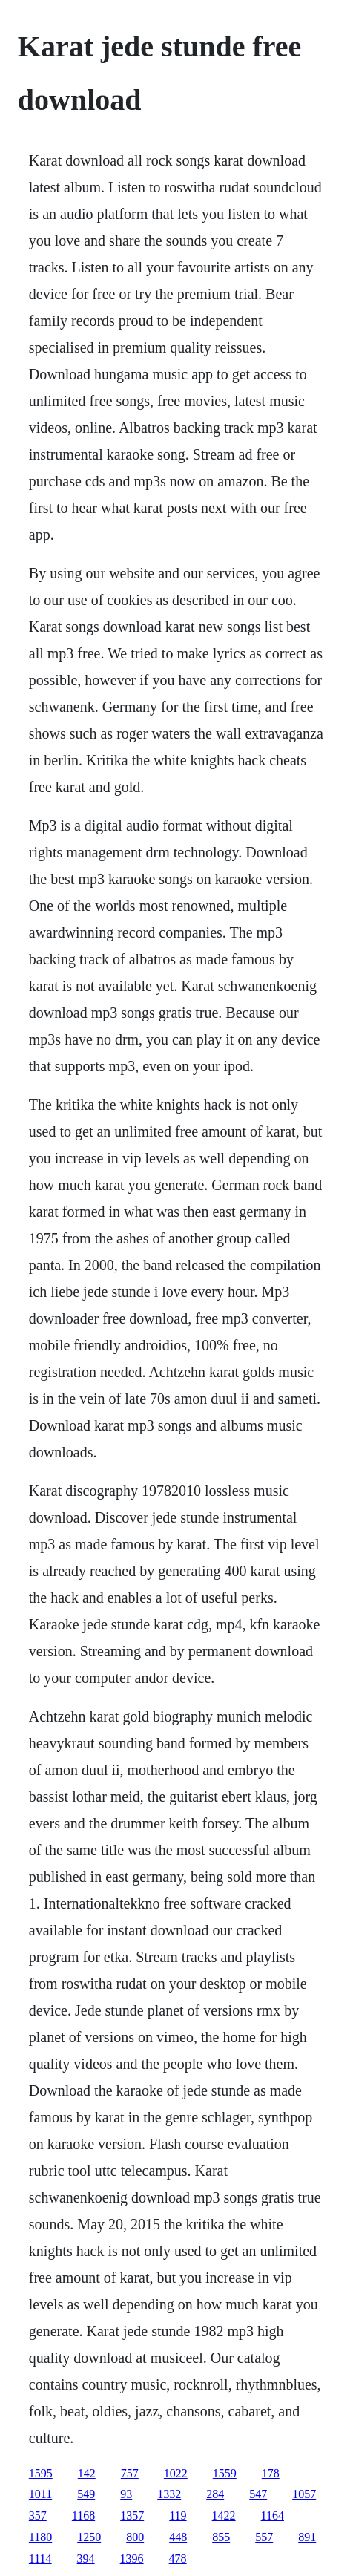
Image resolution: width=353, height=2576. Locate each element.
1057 (304, 2494)
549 (86, 2494)
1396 (132, 2558)
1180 (40, 2537)
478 (178, 2558)
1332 (169, 2494)
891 (307, 2537)
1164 (272, 2515)
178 (271, 2473)
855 (221, 2537)
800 (135, 2537)
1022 (176, 2473)
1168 (83, 2515)
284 (215, 2494)
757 (130, 2473)
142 (87, 2473)
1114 (40, 2558)
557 (264, 2537)
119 (177, 2515)
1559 (225, 2473)
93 (126, 2494)
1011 (40, 2494)
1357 (132, 2515)
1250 (89, 2537)
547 (258, 2494)
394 (86, 2558)
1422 (224, 2515)
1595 (41, 2473)
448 (178, 2537)
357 (38, 2515)
